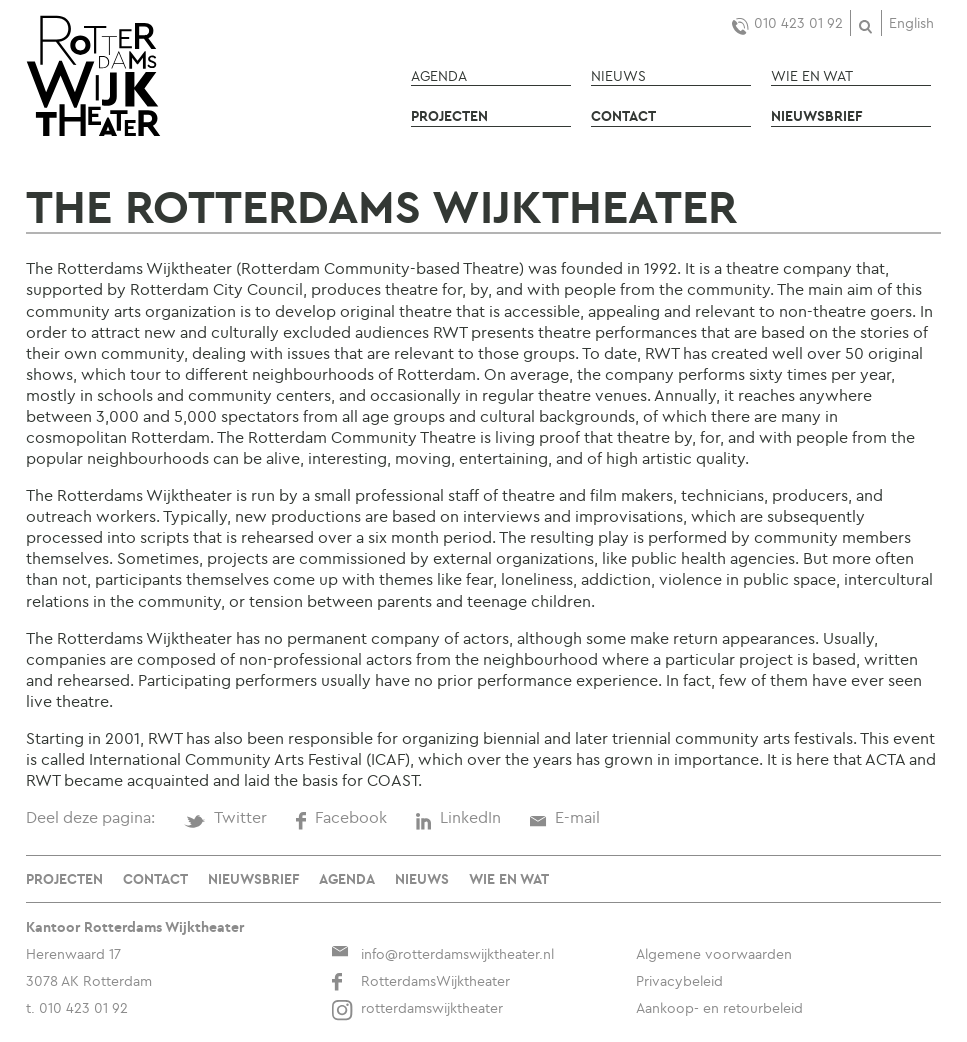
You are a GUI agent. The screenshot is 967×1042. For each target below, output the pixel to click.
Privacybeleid (679, 981)
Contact (623, 116)
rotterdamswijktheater (417, 1008)
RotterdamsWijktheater (420, 981)
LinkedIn (458, 817)
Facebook (341, 817)
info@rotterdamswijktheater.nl (442, 954)
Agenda (439, 76)
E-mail (564, 817)
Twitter (225, 817)
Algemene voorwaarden (714, 954)
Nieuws (618, 76)
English (911, 23)
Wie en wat (812, 76)
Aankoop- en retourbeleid (719, 1008)
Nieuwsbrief (816, 116)
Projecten (449, 116)
